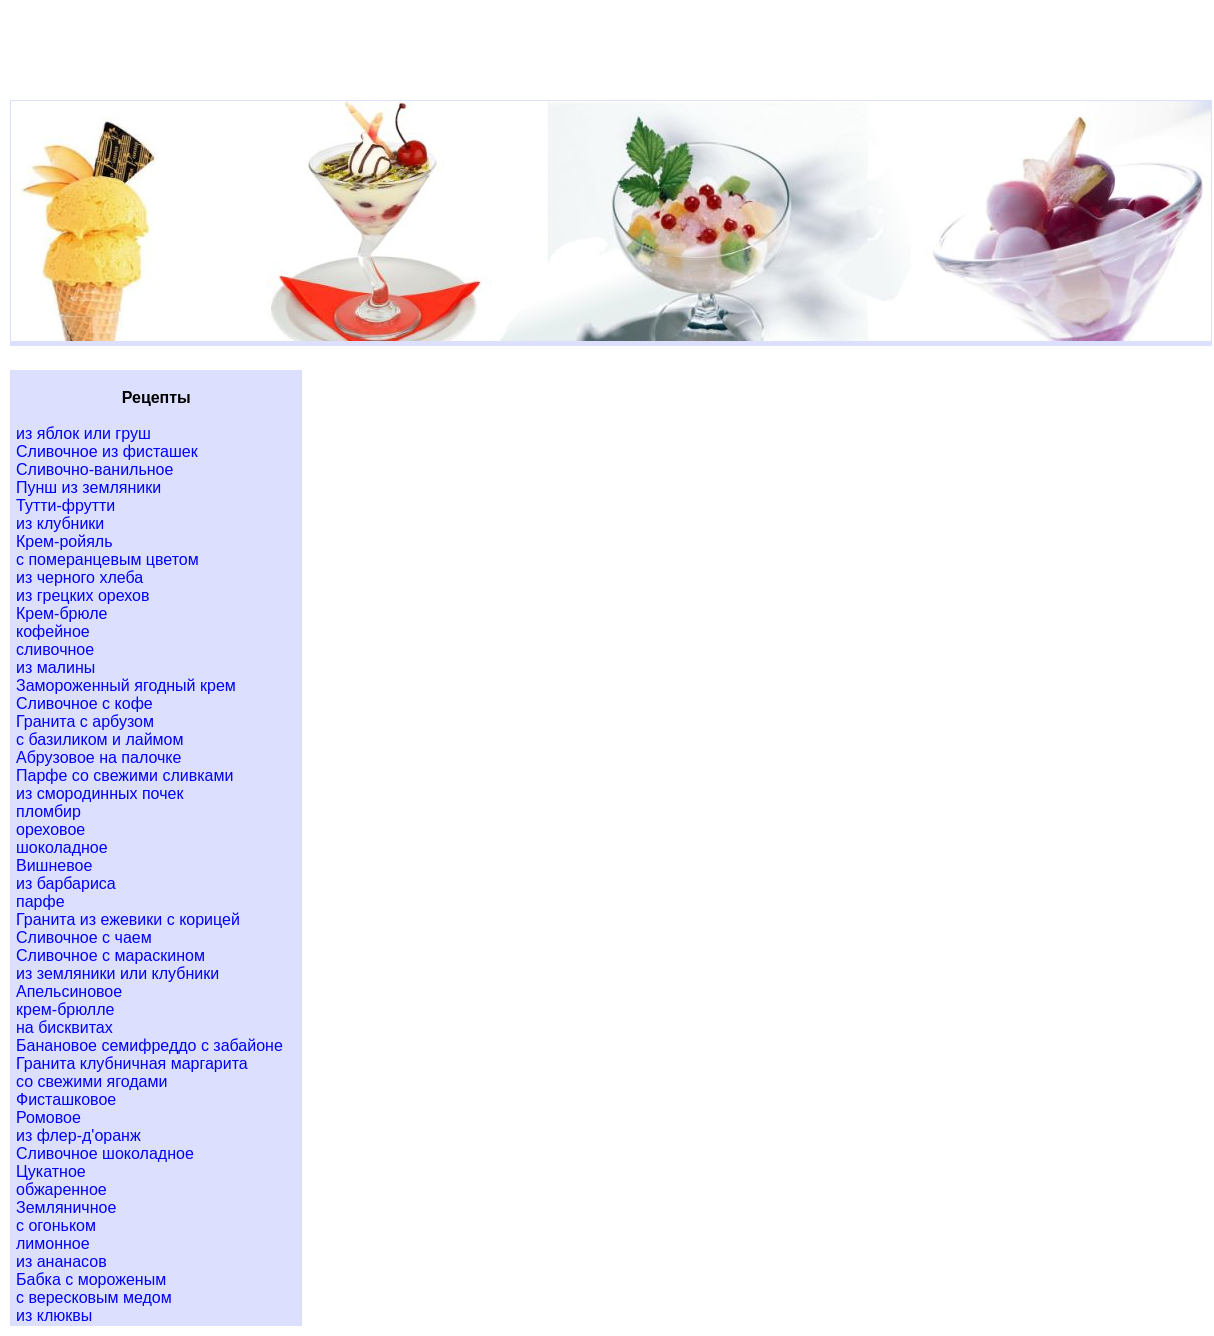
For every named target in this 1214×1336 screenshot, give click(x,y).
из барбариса (66, 883)
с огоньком (56, 1225)
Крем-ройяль (64, 541)
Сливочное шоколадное (105, 1153)
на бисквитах (64, 1027)
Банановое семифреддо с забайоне (149, 1045)
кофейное (53, 631)
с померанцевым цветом (107, 559)
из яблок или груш (83, 433)
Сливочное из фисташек (107, 451)
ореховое (50, 829)
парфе (40, 901)
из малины (55, 667)
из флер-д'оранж (78, 1135)
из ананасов (61, 1261)
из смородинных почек (99, 793)
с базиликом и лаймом (99, 739)
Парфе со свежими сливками (124, 775)
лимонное (53, 1243)
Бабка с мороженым (91, 1279)
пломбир (48, 811)
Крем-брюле (61, 613)
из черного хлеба (79, 577)
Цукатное (51, 1171)
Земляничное (66, 1207)
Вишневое (54, 865)
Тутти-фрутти (65, 505)
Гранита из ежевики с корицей (128, 919)
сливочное (55, 649)
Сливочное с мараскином (110, 955)
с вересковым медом (94, 1297)
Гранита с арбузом (85, 721)
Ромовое (48, 1117)
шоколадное (62, 847)
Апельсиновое (69, 991)
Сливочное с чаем (84, 937)
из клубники (60, 523)
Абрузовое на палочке (98, 757)
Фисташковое (66, 1099)
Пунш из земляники (88, 487)
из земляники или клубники (117, 973)
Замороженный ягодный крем (126, 685)
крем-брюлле (65, 1009)
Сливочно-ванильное (94, 469)
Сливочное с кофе (84, 703)
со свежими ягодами (91, 1081)
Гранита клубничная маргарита (132, 1063)
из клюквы (54, 1315)
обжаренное (61, 1189)
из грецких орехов (82, 595)
